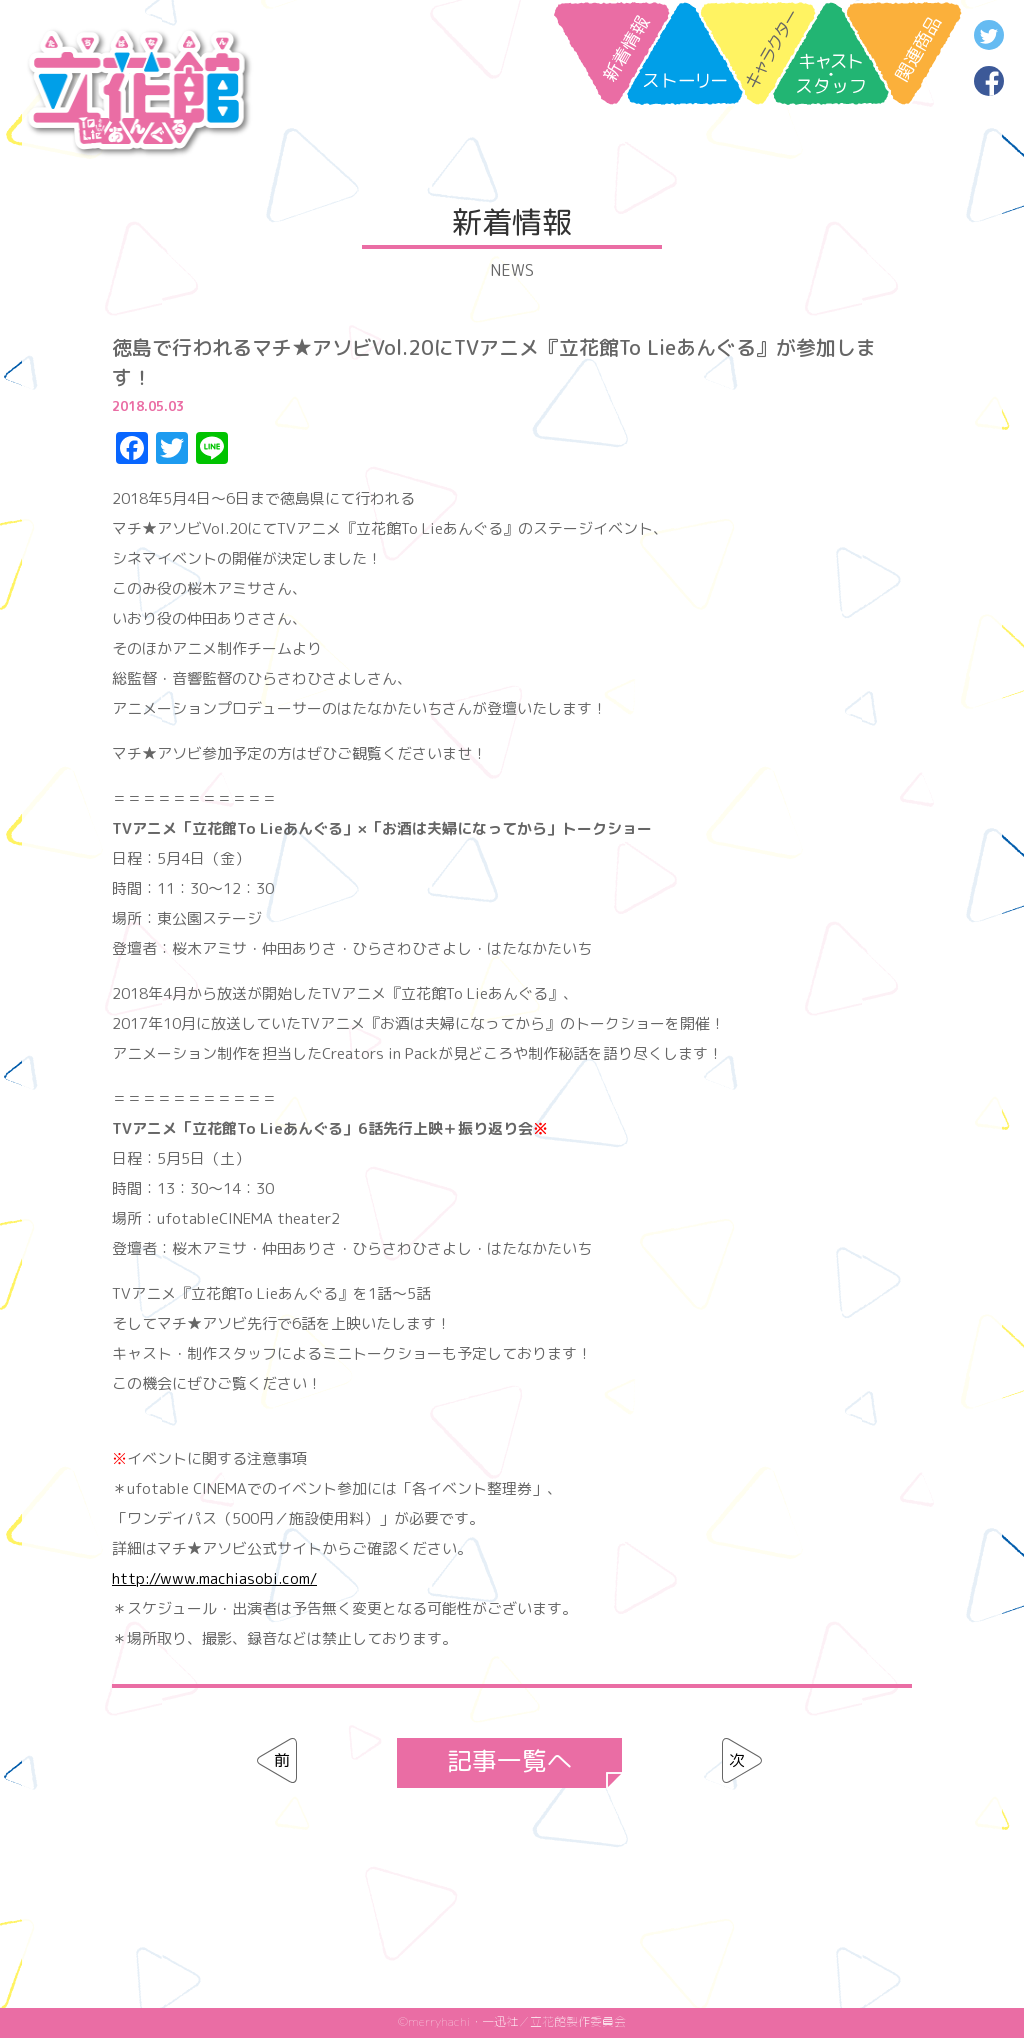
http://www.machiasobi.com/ (214, 1578)
